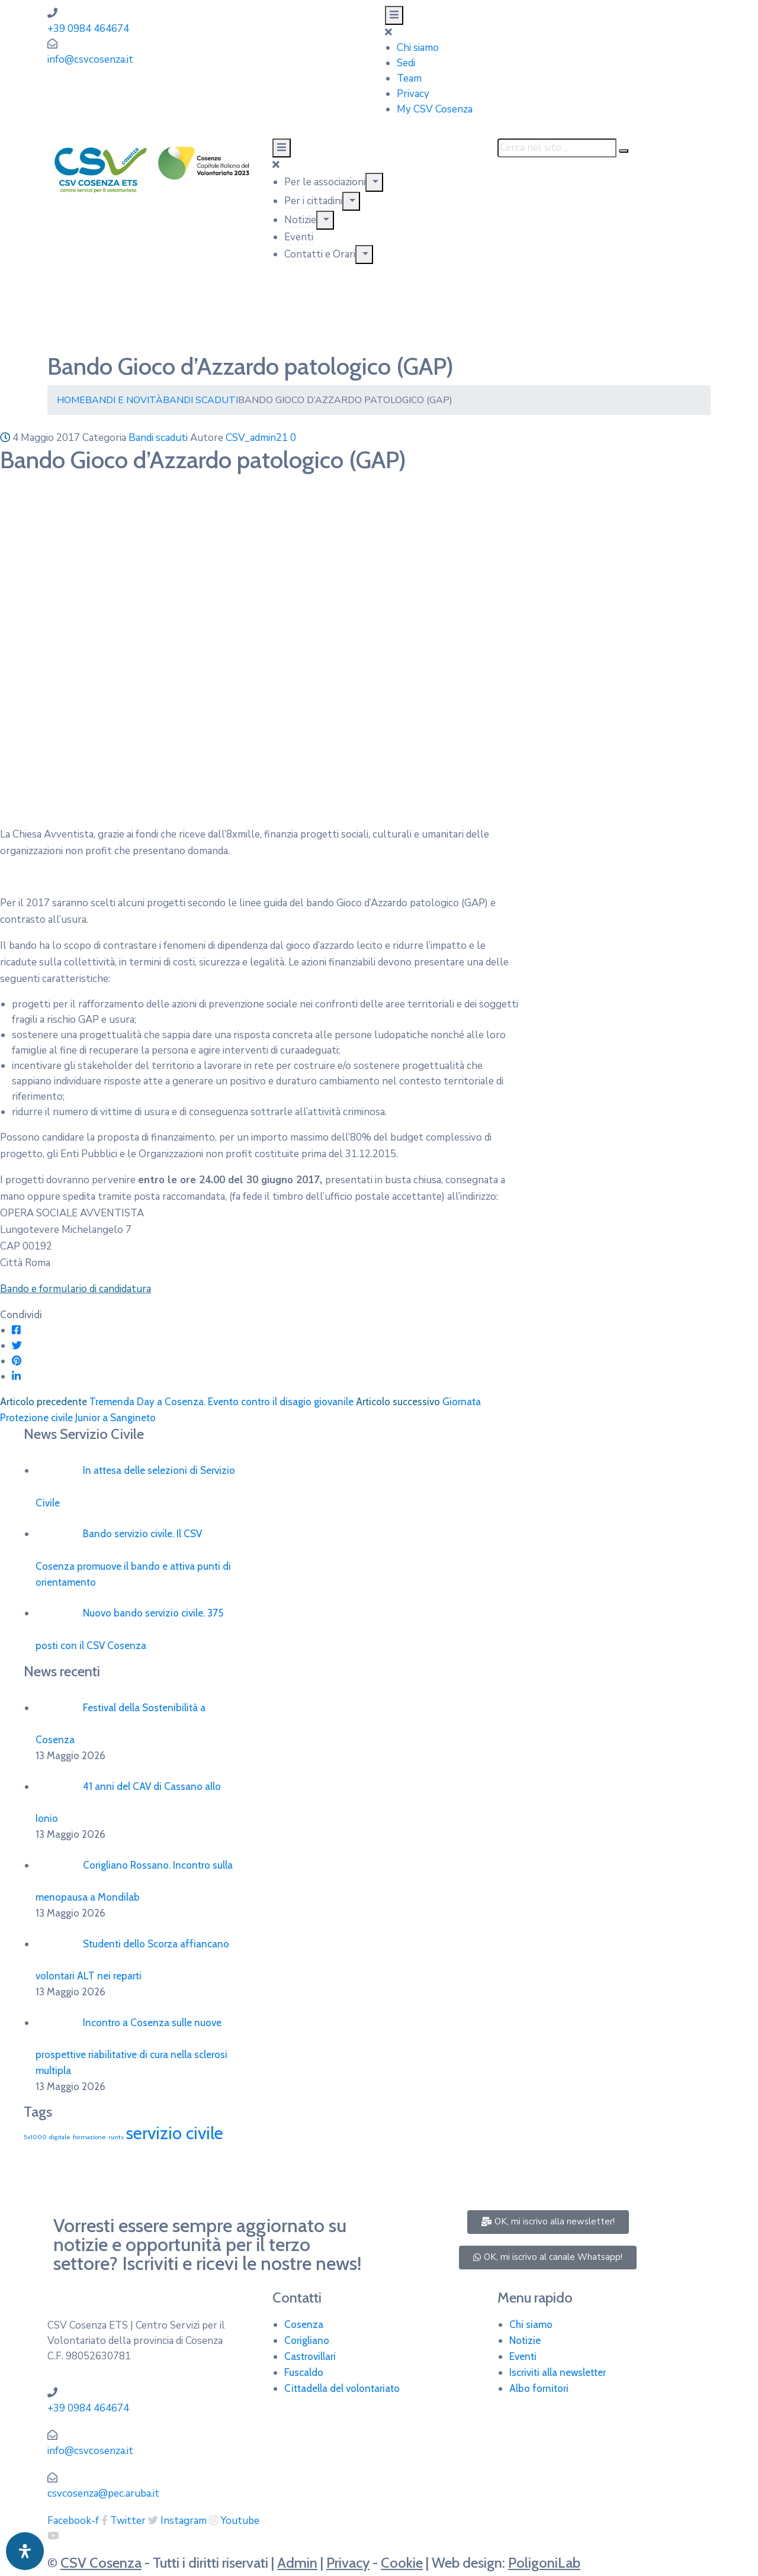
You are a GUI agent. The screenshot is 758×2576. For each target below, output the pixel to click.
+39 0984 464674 (88, 29)
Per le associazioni (324, 182)
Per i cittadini (313, 201)
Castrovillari (310, 2356)
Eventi (298, 237)
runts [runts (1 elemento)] (116, 2137)
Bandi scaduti (200, 400)
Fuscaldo (303, 2372)
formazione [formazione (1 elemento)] (89, 2137)
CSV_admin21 (257, 438)
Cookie (402, 2562)
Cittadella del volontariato (342, 2388)
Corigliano (306, 2340)
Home (71, 400)
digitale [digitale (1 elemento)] (59, 2137)
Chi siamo (418, 47)
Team (409, 78)
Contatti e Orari (319, 254)
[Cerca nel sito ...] (556, 148)
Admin (297, 2562)
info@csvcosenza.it (90, 59)
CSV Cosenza (101, 2562)
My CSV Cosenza (435, 109)
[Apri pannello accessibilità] (25, 2551)
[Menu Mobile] (394, 15)
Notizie (300, 220)
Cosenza (303, 2324)
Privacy (413, 94)
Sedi (406, 63)
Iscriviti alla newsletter (557, 2372)
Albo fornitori (538, 2388)
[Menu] (374, 182)
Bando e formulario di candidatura (75, 1289)
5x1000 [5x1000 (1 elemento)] (35, 2137)
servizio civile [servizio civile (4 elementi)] (174, 2133)
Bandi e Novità (124, 400)
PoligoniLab (544, 2562)
